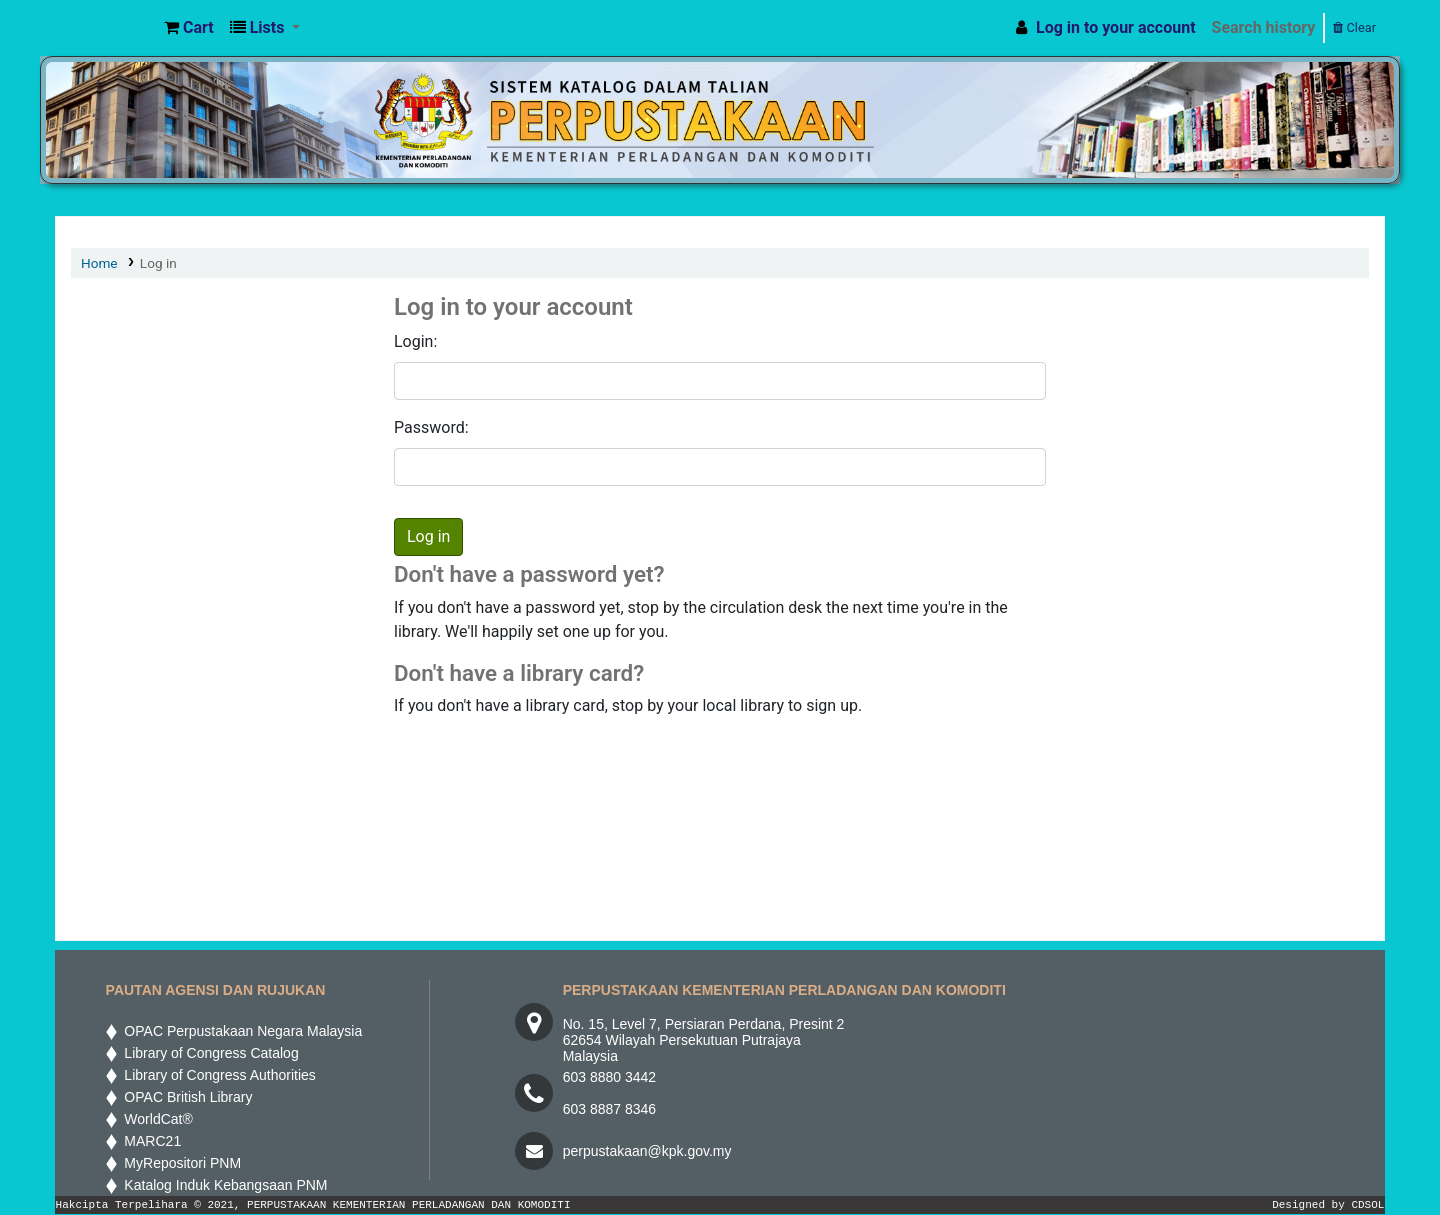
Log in (158, 263)
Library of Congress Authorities (217, 1075)
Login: (415, 341)
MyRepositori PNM (179, 1163)
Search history (1264, 27)
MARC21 (149, 1141)
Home (99, 263)
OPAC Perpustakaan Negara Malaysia (240, 1031)
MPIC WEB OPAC (106, 28)
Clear (1354, 27)
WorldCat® (156, 1119)
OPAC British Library (185, 1097)
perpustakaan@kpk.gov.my (647, 1151)
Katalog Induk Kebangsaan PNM (222, 1185)
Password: (431, 427)
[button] (189, 28)
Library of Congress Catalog (208, 1053)
